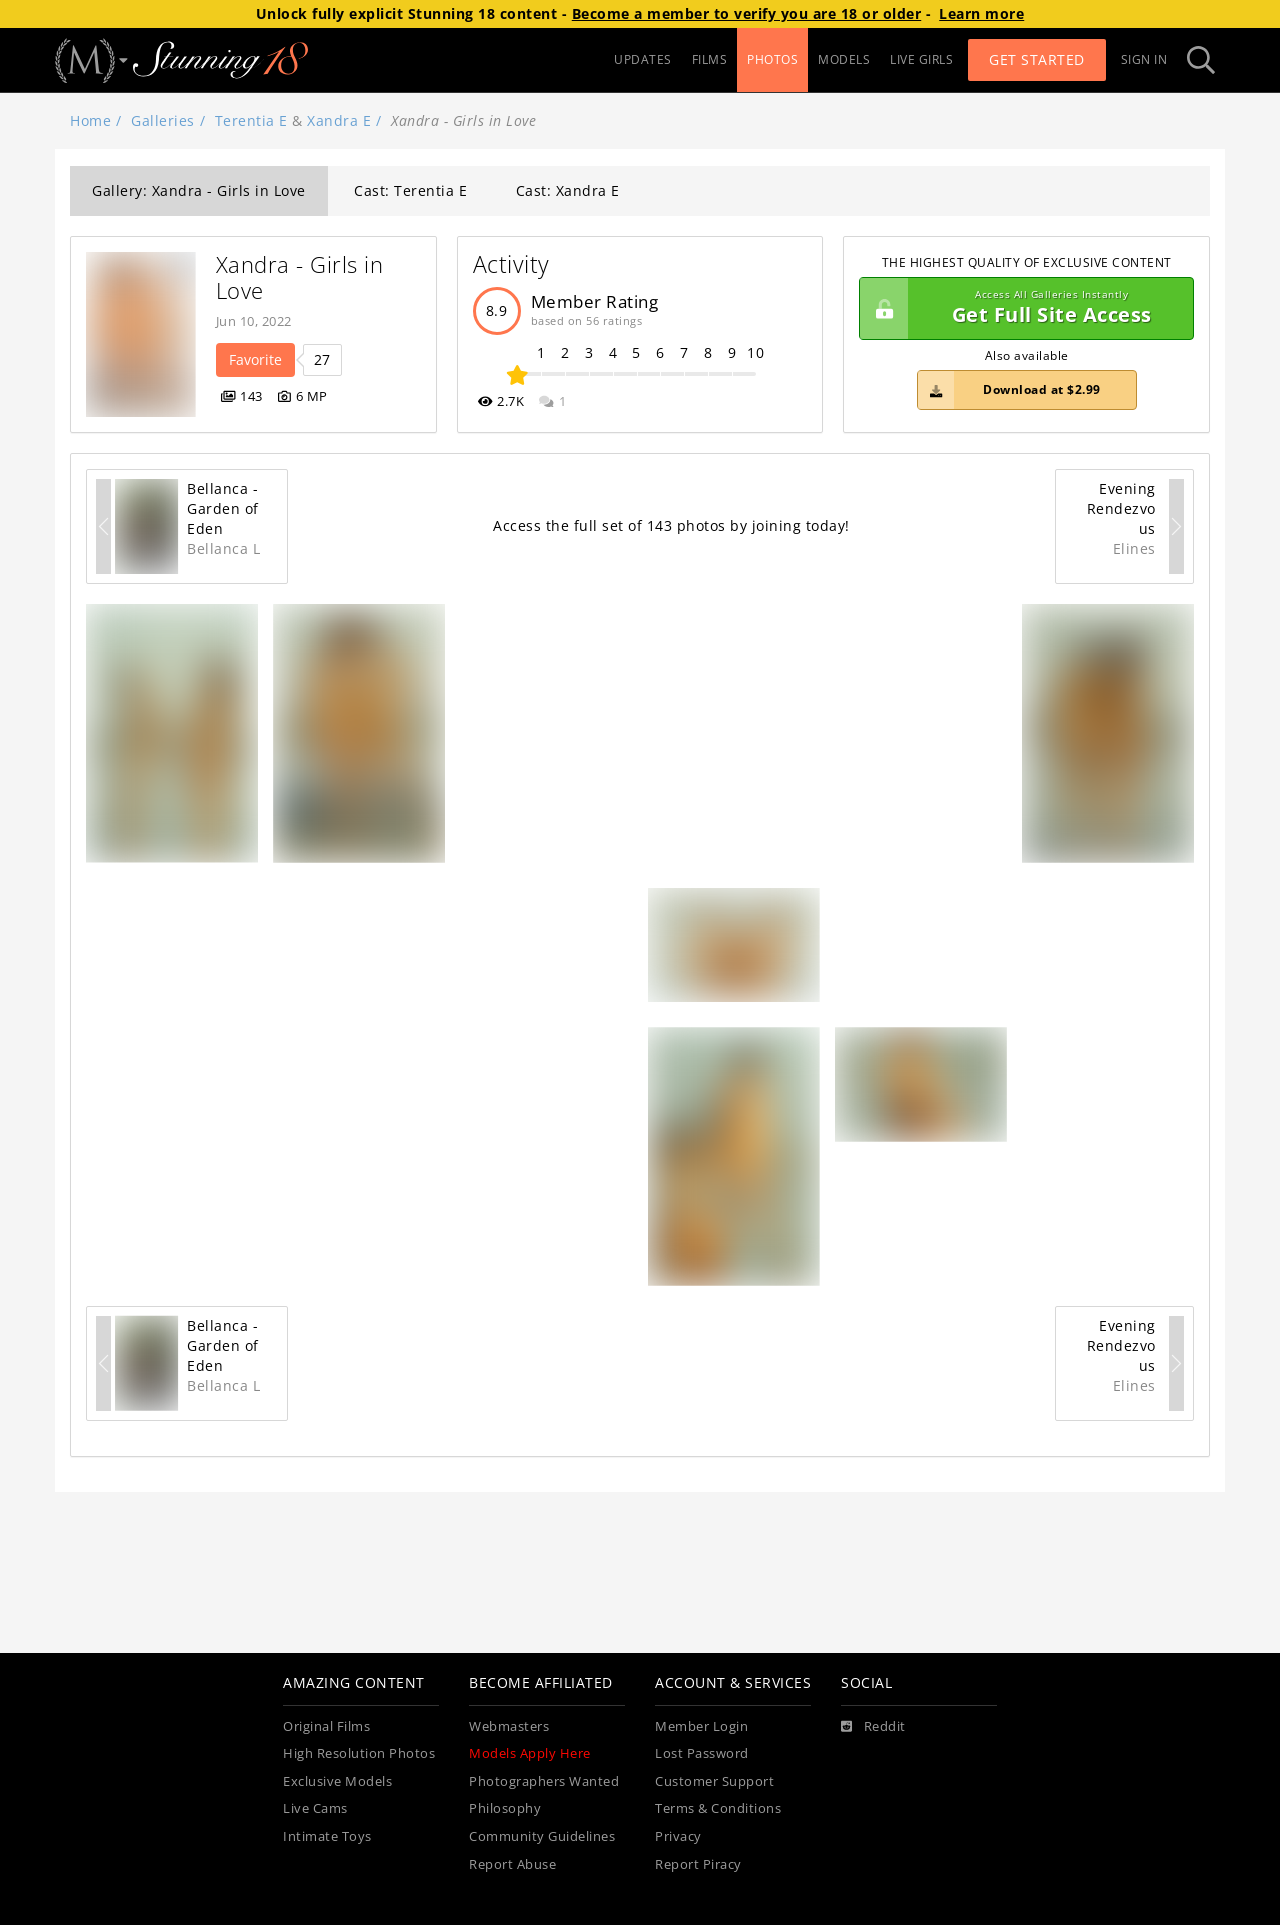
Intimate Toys (327, 1836)
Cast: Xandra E (568, 190)
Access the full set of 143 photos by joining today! (671, 525)
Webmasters (509, 1726)
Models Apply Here (530, 1753)
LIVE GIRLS (921, 59)
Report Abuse (512, 1864)
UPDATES (643, 59)
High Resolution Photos (359, 1753)
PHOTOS (772, 59)
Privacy (678, 1836)
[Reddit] (873, 1727)
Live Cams (315, 1808)
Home (90, 120)
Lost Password (702, 1753)
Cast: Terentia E (410, 190)
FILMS (710, 59)
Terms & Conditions (718, 1808)
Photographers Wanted (544, 1781)
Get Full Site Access (1021, 309)
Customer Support (714, 1781)
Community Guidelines (542, 1836)
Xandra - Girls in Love (303, 277)
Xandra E (339, 120)
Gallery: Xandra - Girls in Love (199, 190)
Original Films (326, 1726)
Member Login (701, 1726)
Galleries (163, 120)
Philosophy (505, 1808)
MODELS (844, 59)
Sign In (1144, 59)
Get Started (1037, 59)
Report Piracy (698, 1864)
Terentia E (251, 120)
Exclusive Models (337, 1781)
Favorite (255, 359)
